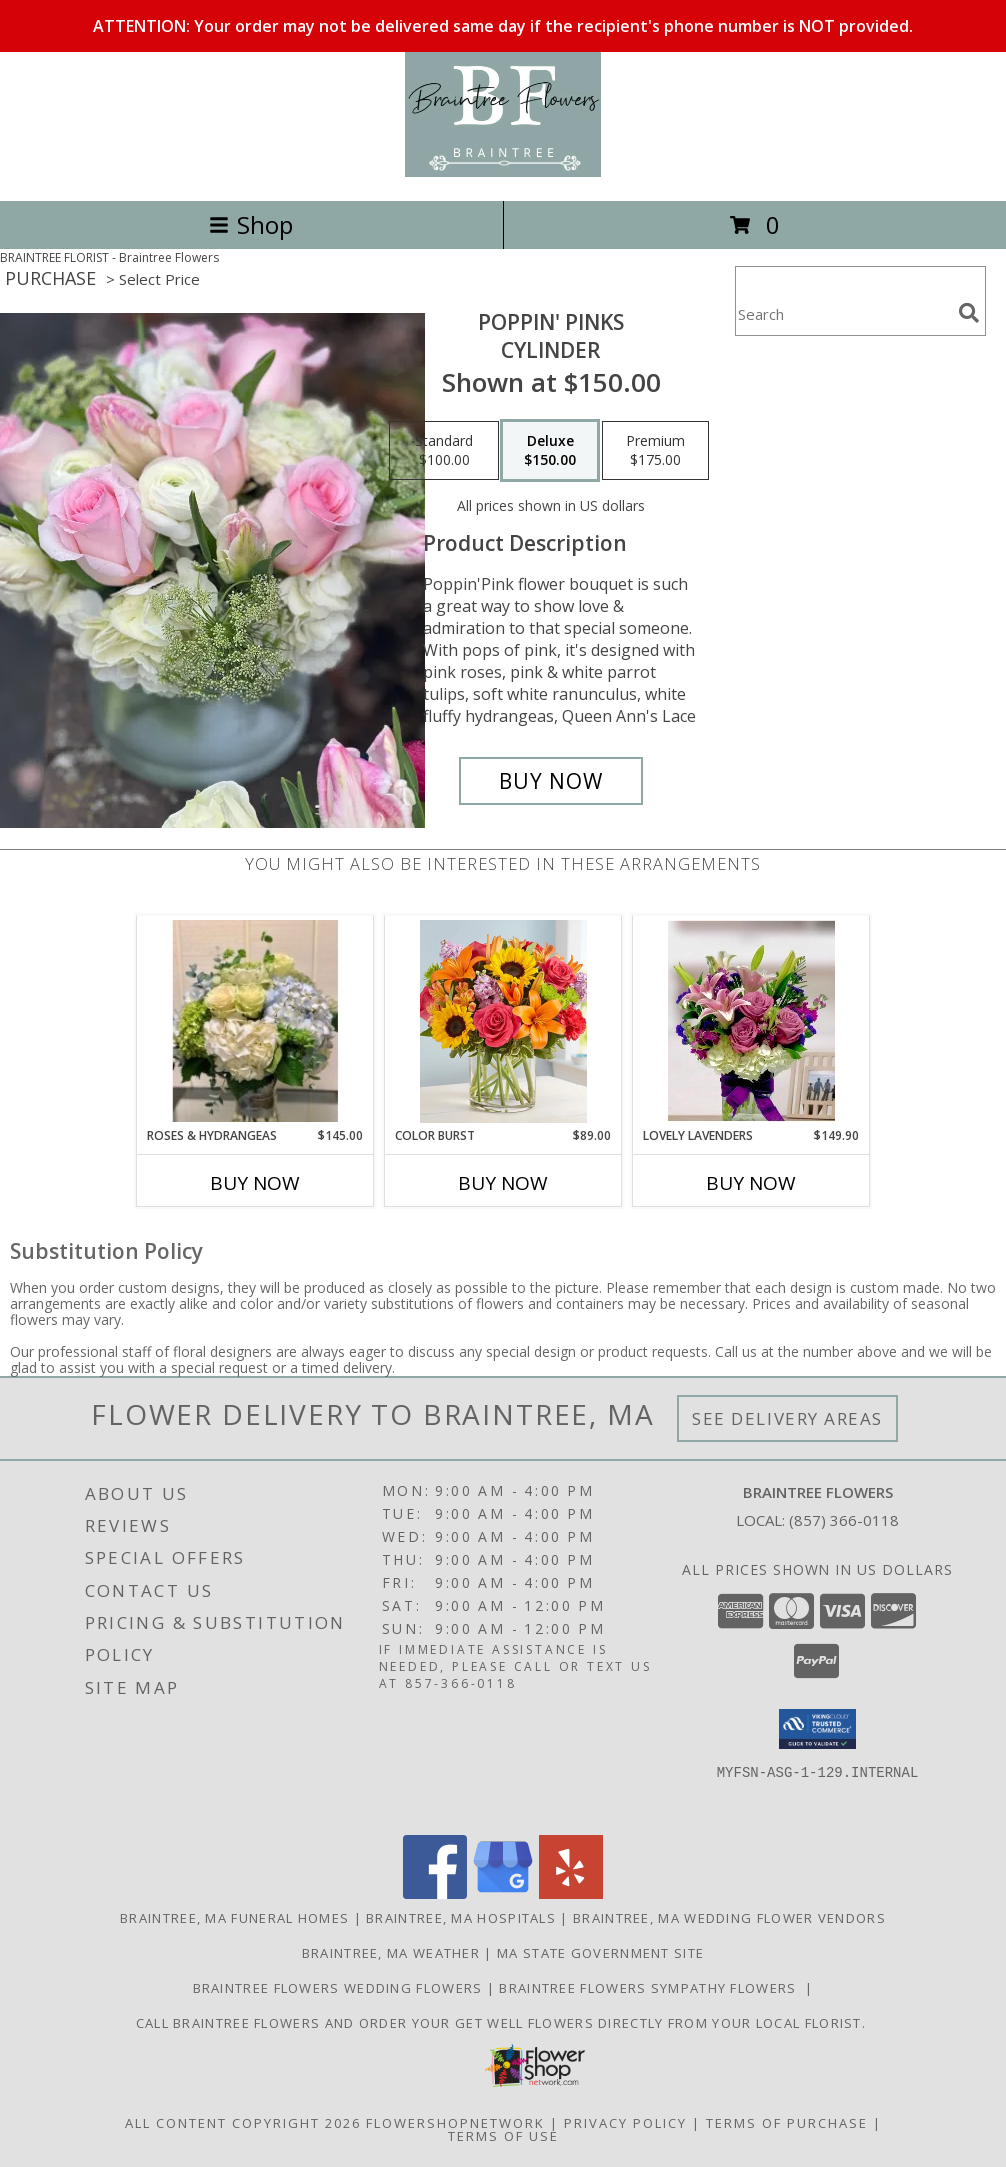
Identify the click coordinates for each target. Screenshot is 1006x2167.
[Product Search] (843, 313)
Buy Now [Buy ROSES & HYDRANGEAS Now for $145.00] (255, 1183)
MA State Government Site (600, 1953)
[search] (969, 313)
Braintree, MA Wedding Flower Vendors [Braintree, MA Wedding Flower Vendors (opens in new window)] (729, 1918)
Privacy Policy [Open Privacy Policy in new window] (625, 2123)
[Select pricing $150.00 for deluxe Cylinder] (550, 451)
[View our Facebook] (435, 1893)
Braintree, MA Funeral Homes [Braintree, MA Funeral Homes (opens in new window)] (234, 1918)
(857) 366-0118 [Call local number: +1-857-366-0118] (844, 1520)
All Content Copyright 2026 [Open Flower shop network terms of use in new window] (243, 2123)
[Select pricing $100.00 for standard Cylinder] (444, 451)
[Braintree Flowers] (503, 171)
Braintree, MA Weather (391, 1953)
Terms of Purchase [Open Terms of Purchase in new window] (787, 2123)
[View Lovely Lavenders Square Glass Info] (751, 1021)
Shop (251, 224)
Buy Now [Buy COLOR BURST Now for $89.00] (503, 1183)
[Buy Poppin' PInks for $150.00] (551, 781)
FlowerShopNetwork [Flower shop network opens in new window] (455, 2123)
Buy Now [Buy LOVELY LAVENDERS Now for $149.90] (751, 1183)
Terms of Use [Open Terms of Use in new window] (503, 2136)
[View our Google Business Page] (503, 1893)
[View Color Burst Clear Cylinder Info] (503, 1021)
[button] (817, 1729)
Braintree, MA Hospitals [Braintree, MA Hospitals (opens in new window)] (461, 1918)
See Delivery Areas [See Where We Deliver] (787, 1418)
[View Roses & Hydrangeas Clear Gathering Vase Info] (255, 1021)
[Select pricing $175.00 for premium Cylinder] (655, 451)
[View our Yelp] (571, 1893)
